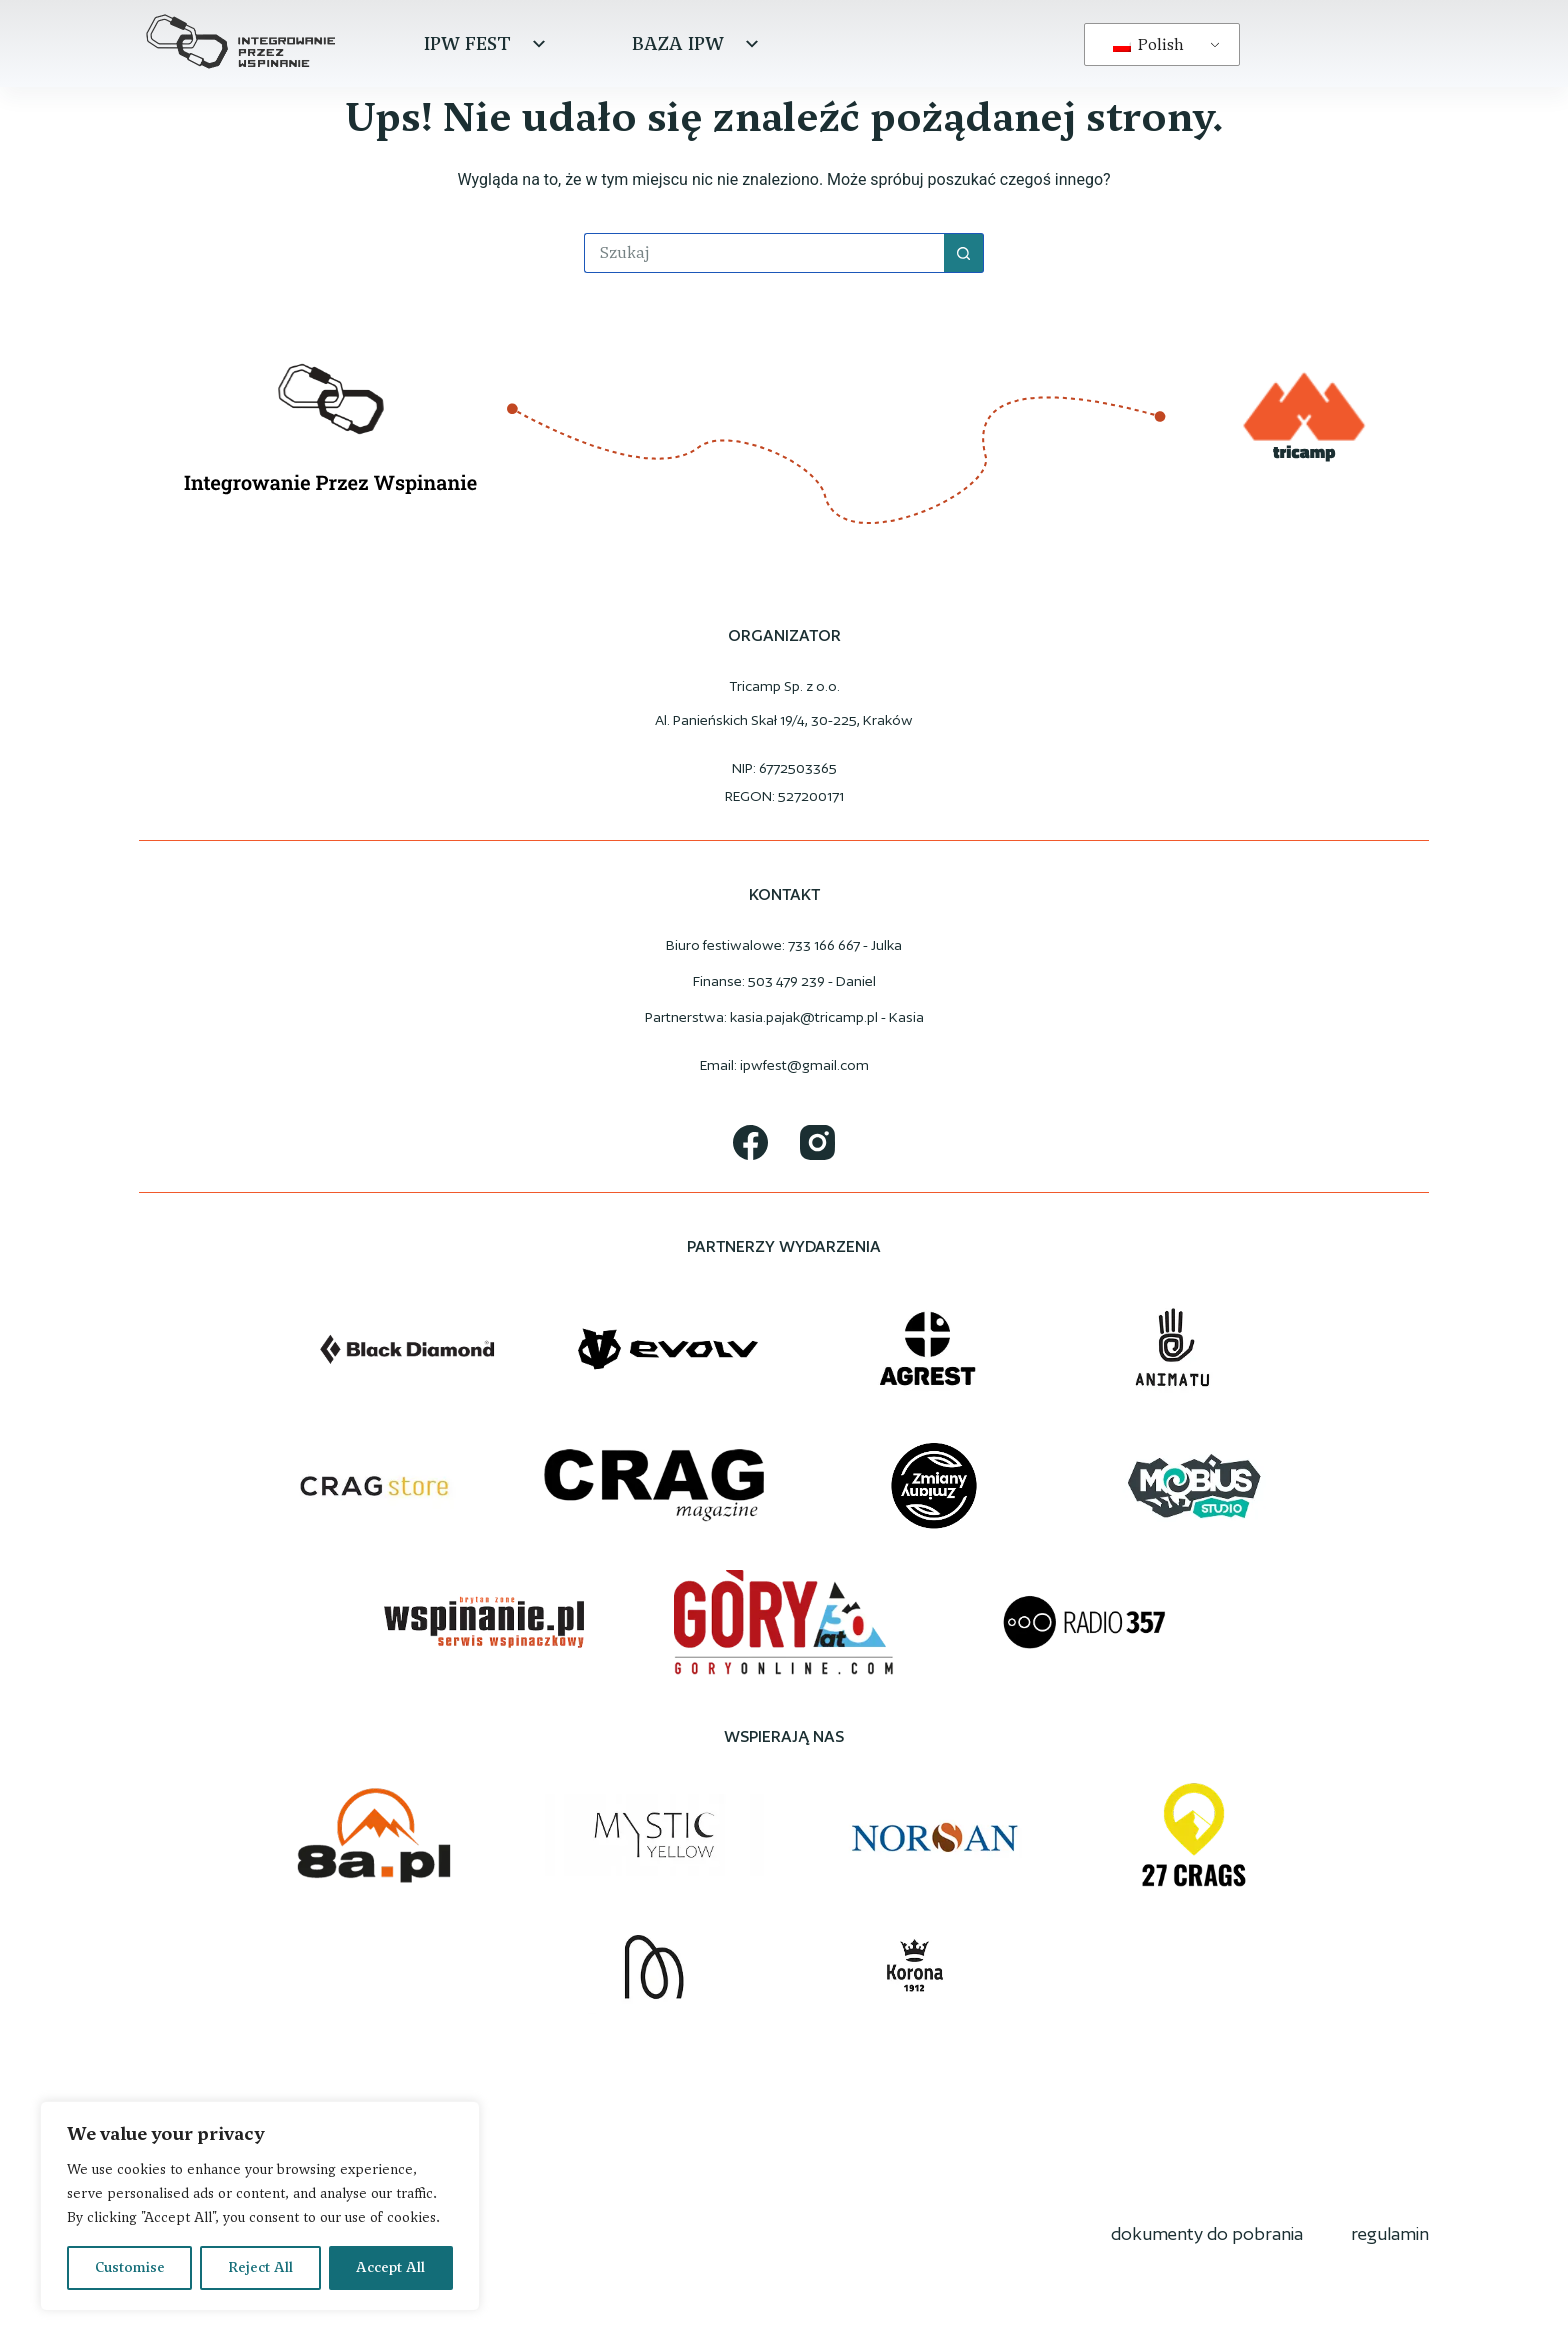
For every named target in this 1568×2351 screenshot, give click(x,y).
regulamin (1390, 2233)
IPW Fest (487, 43)
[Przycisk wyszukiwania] (964, 253)
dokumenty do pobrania (1207, 2233)
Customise (130, 2267)
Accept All (390, 2267)
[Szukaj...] (764, 253)
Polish (1148, 44)
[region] (260, 2206)
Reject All (260, 2267)
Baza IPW (698, 43)
